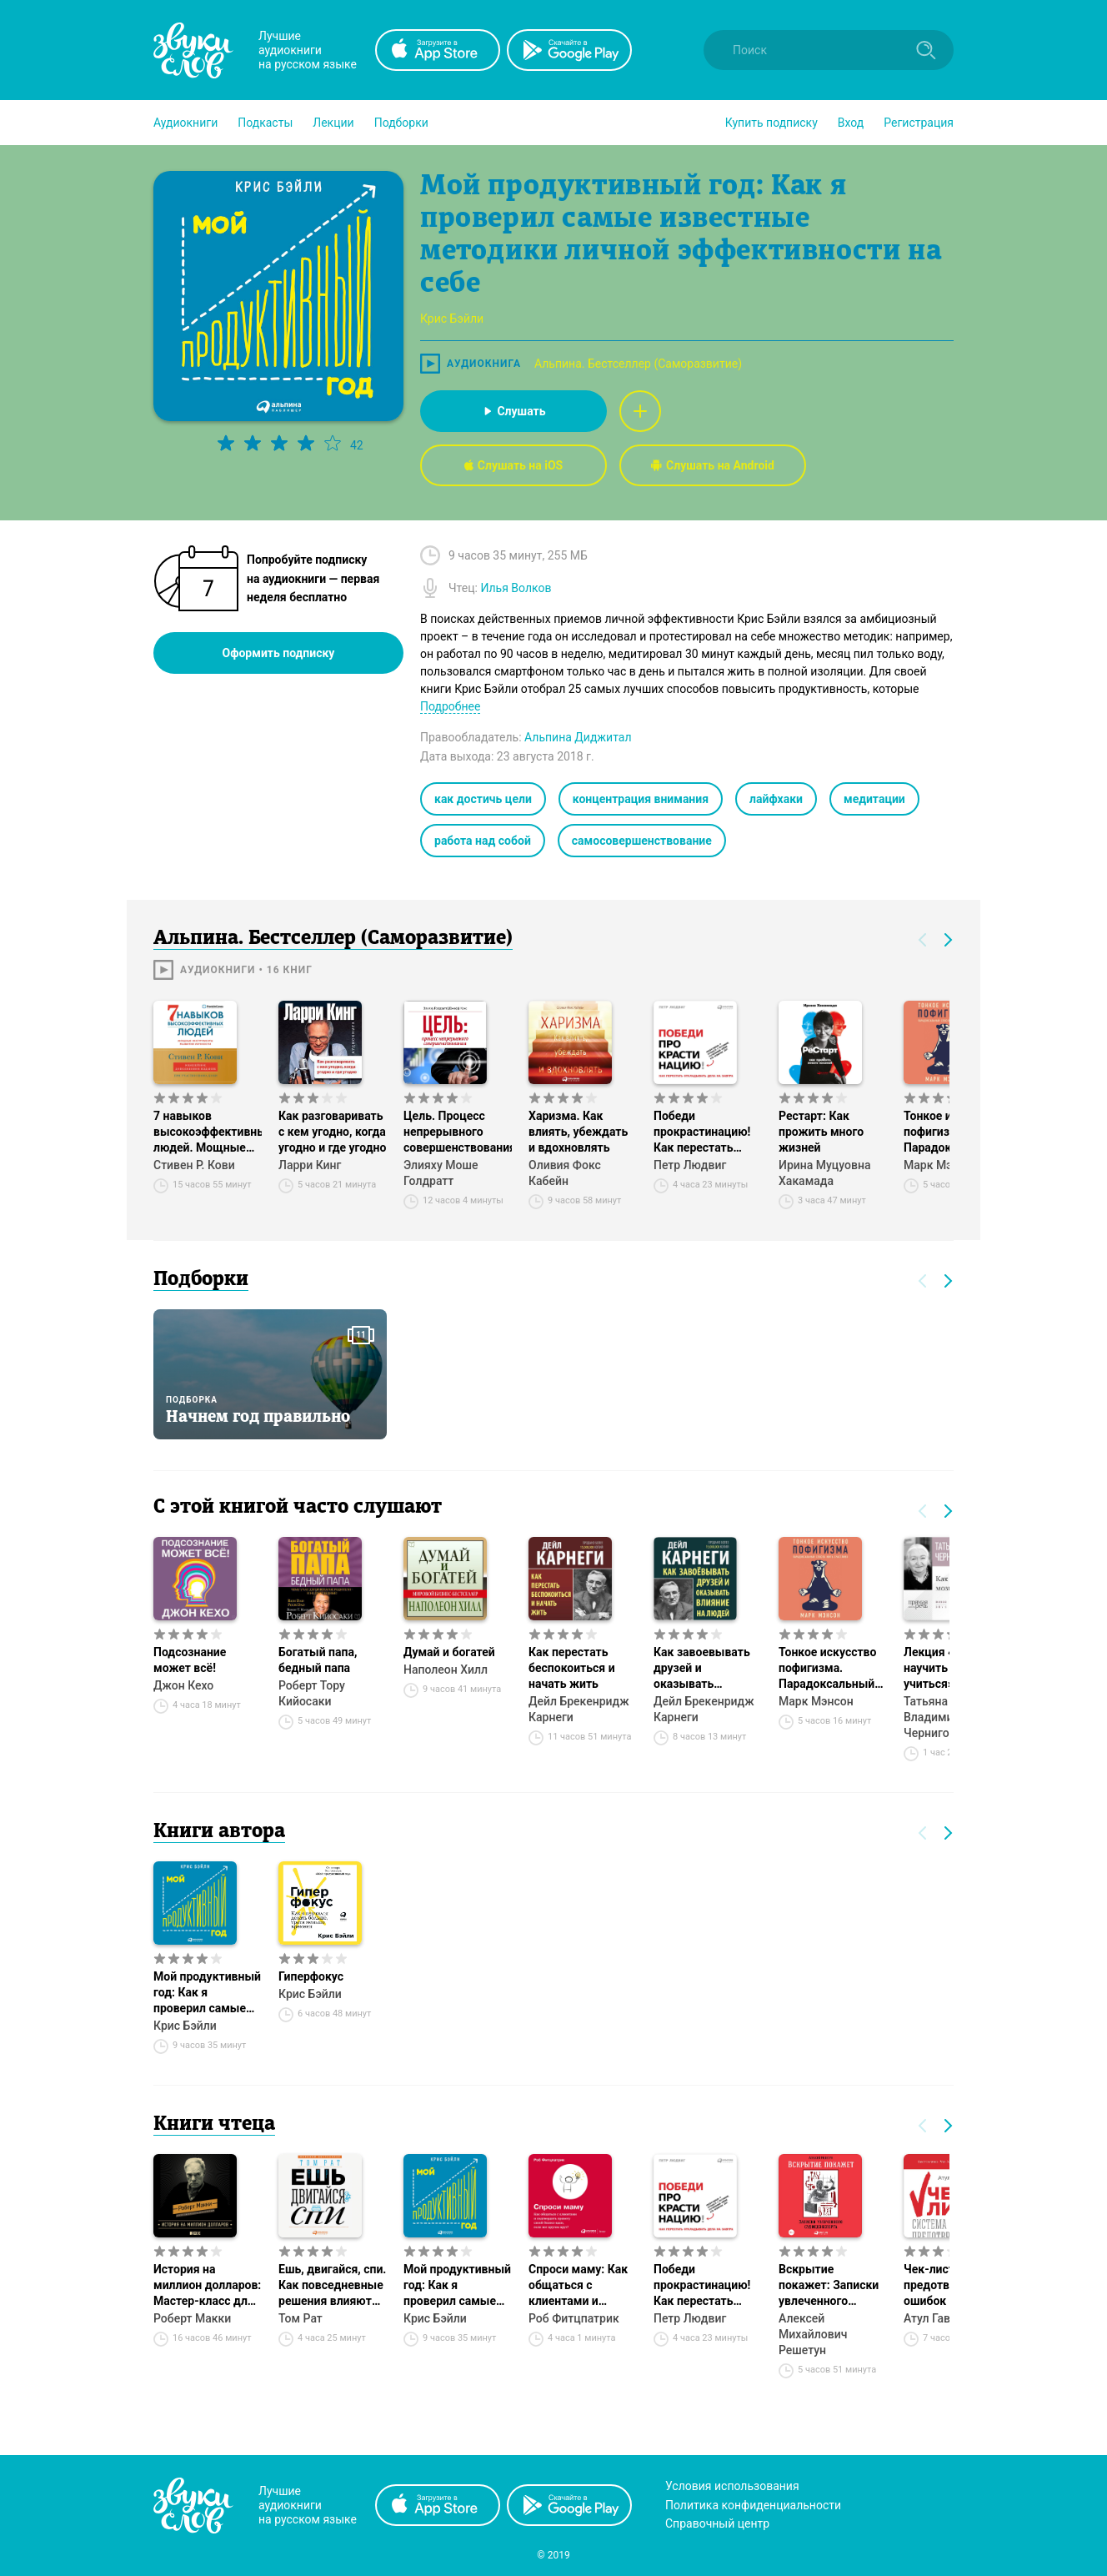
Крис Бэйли (185, 2025)
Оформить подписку (279, 653)
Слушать (513, 411)
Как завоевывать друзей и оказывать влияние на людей (704, 1668)
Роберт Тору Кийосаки (311, 1693)
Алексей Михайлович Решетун (813, 2334)
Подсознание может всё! (189, 1660)
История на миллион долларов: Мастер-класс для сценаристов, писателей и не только (207, 2285)
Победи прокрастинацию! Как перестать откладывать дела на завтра (705, 1132)
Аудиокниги (185, 122)
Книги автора (219, 1832)
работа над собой (482, 840)
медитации (874, 799)
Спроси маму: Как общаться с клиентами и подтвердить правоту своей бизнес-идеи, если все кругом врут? (578, 2285)
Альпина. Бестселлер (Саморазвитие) (638, 363)
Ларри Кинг (309, 1165)
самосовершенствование (642, 840)
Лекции (333, 122)
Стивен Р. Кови (194, 1165)
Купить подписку (771, 122)
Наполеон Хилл (445, 1669)
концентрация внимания (641, 799)
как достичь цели (483, 799)
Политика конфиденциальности (753, 2505)
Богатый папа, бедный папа (317, 1660)
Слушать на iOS (513, 465)
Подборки (401, 122)
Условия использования (732, 2486)
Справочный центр (717, 2523)
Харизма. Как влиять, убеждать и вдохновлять (578, 1131)
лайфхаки (776, 799)
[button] (185, 122)
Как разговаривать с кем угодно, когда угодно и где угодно (332, 1131)
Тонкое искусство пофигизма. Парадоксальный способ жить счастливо (827, 1668)
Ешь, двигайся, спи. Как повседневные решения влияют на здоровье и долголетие (332, 2285)
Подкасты (265, 122)
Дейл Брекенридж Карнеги (578, 1709)
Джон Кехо (183, 1685)
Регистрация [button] (919, 122)
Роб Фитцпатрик (573, 2318)
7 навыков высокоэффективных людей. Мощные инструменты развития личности (207, 1132)
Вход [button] (851, 122)
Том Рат (300, 2318)
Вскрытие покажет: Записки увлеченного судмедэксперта (829, 2285)
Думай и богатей (449, 1652)
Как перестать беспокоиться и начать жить (571, 1667)
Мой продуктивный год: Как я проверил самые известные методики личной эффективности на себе (207, 1993)
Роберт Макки (192, 2318)
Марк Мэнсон (816, 1701)
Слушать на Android (712, 465)
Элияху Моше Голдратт (440, 1173)
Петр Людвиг (690, 1165)
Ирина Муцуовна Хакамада (824, 1173)
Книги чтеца (214, 2125)
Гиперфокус (310, 1976)
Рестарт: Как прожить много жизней (821, 1131)
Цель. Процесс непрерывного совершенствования (457, 1131)
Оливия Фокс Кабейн (564, 1173)
